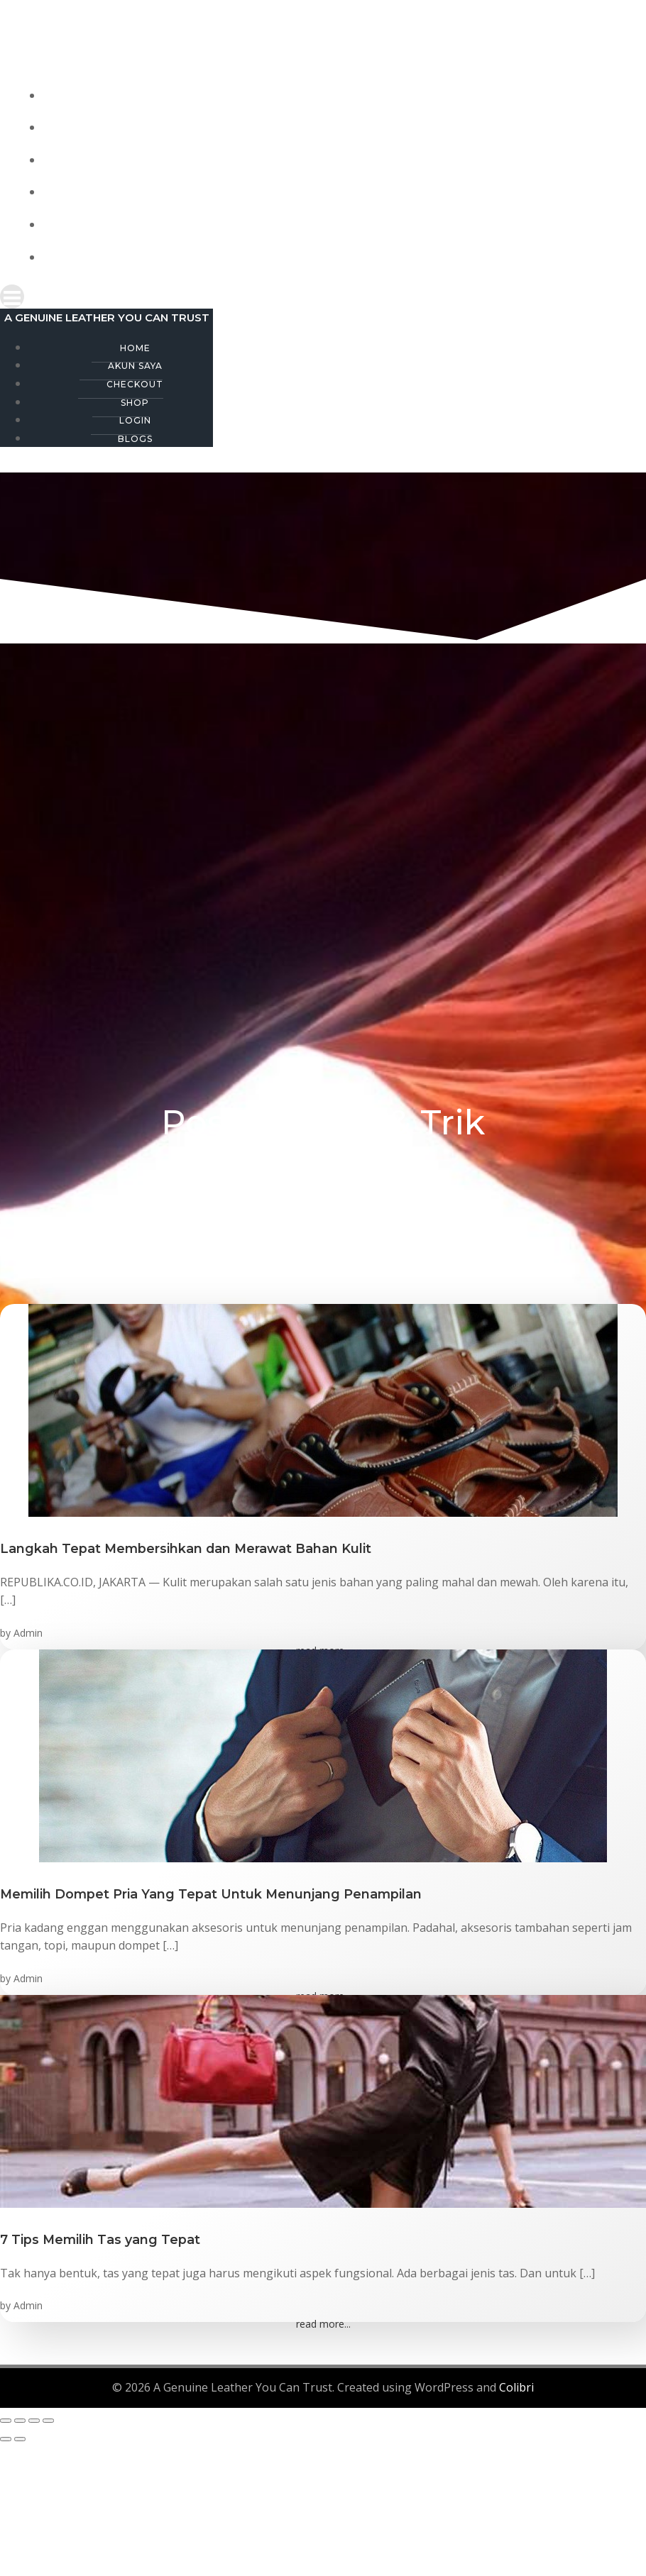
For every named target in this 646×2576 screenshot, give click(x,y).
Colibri (516, 2386)
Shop (337, 192)
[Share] (34, 2419)
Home (337, 95)
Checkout (337, 160)
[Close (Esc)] (48, 2419)
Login (338, 224)
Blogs (337, 257)
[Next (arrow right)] (20, 2438)
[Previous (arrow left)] (5, 2438)
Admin (28, 1631)
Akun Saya (337, 128)
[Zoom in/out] (5, 2419)
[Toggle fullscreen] (20, 2419)
